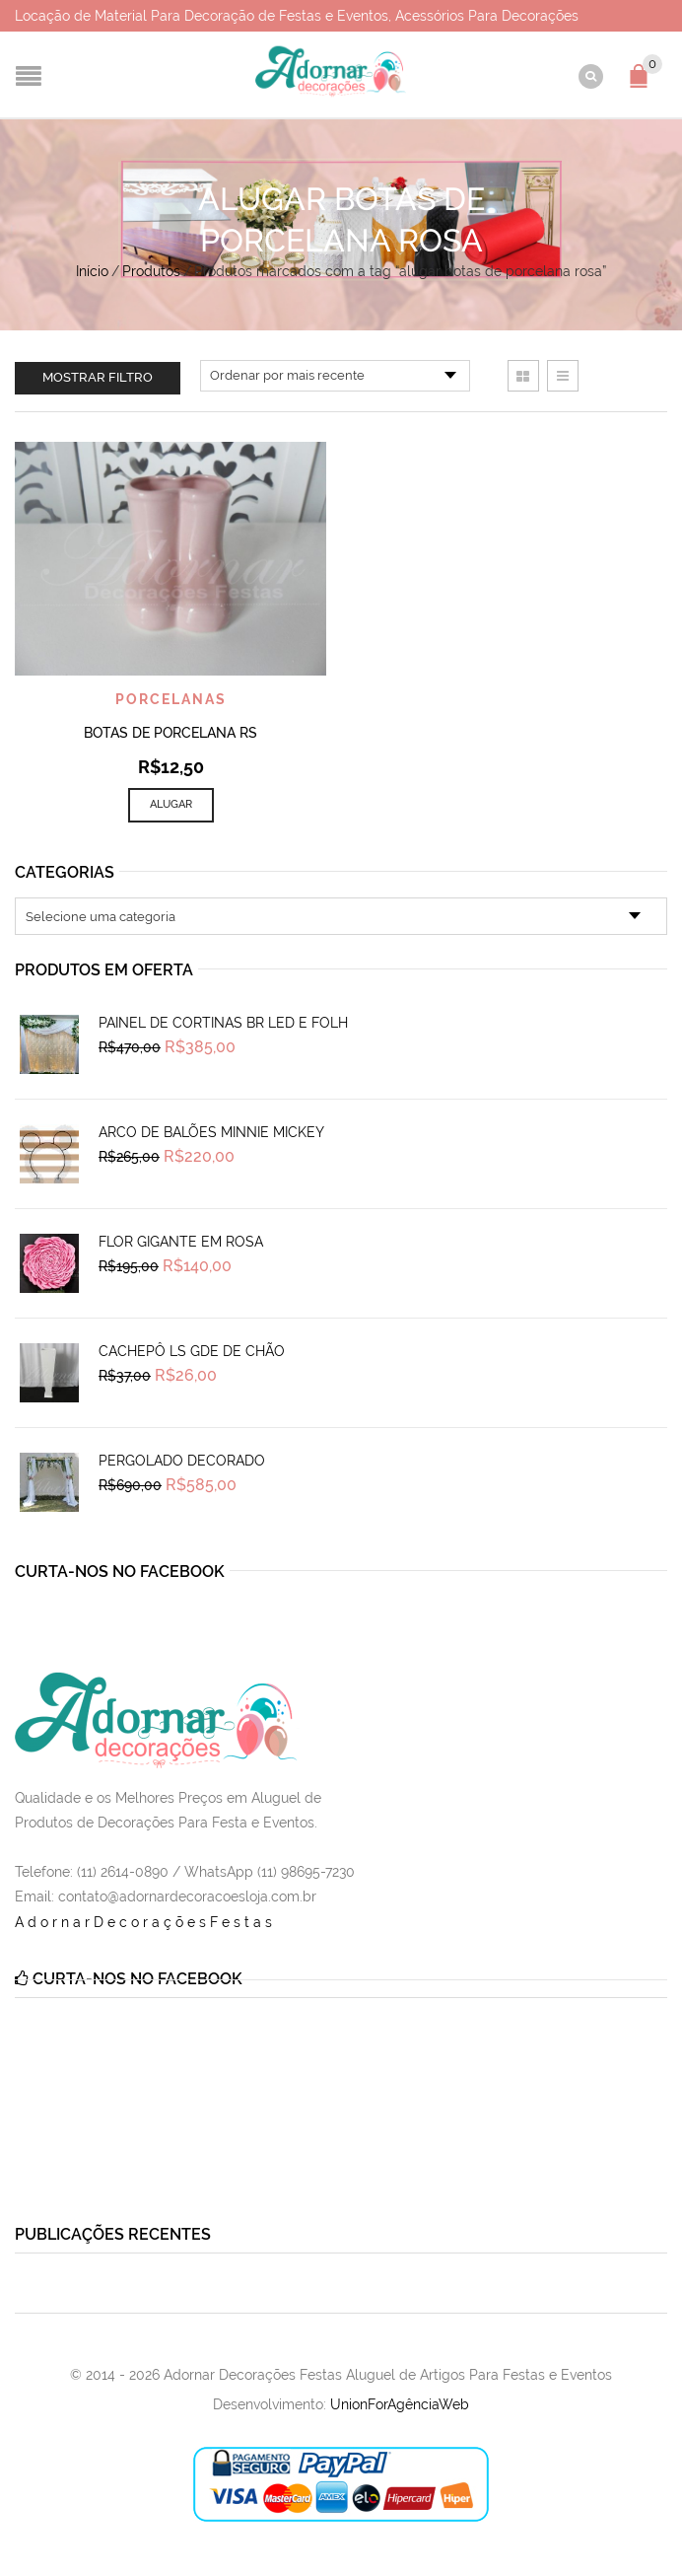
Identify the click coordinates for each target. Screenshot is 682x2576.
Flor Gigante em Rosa (181, 1242)
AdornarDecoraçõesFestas (145, 1922)
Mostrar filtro (97, 377)
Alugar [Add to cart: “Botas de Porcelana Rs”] (171, 804)
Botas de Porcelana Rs (170, 733)
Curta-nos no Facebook (120, 1571)
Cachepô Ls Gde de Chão (192, 1351)
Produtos (151, 271)
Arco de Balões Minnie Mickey (211, 1132)
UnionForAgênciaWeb (399, 2404)
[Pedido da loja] (335, 376)
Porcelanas (171, 699)
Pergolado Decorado (182, 1460)
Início (92, 271)
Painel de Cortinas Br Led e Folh (223, 1023)
